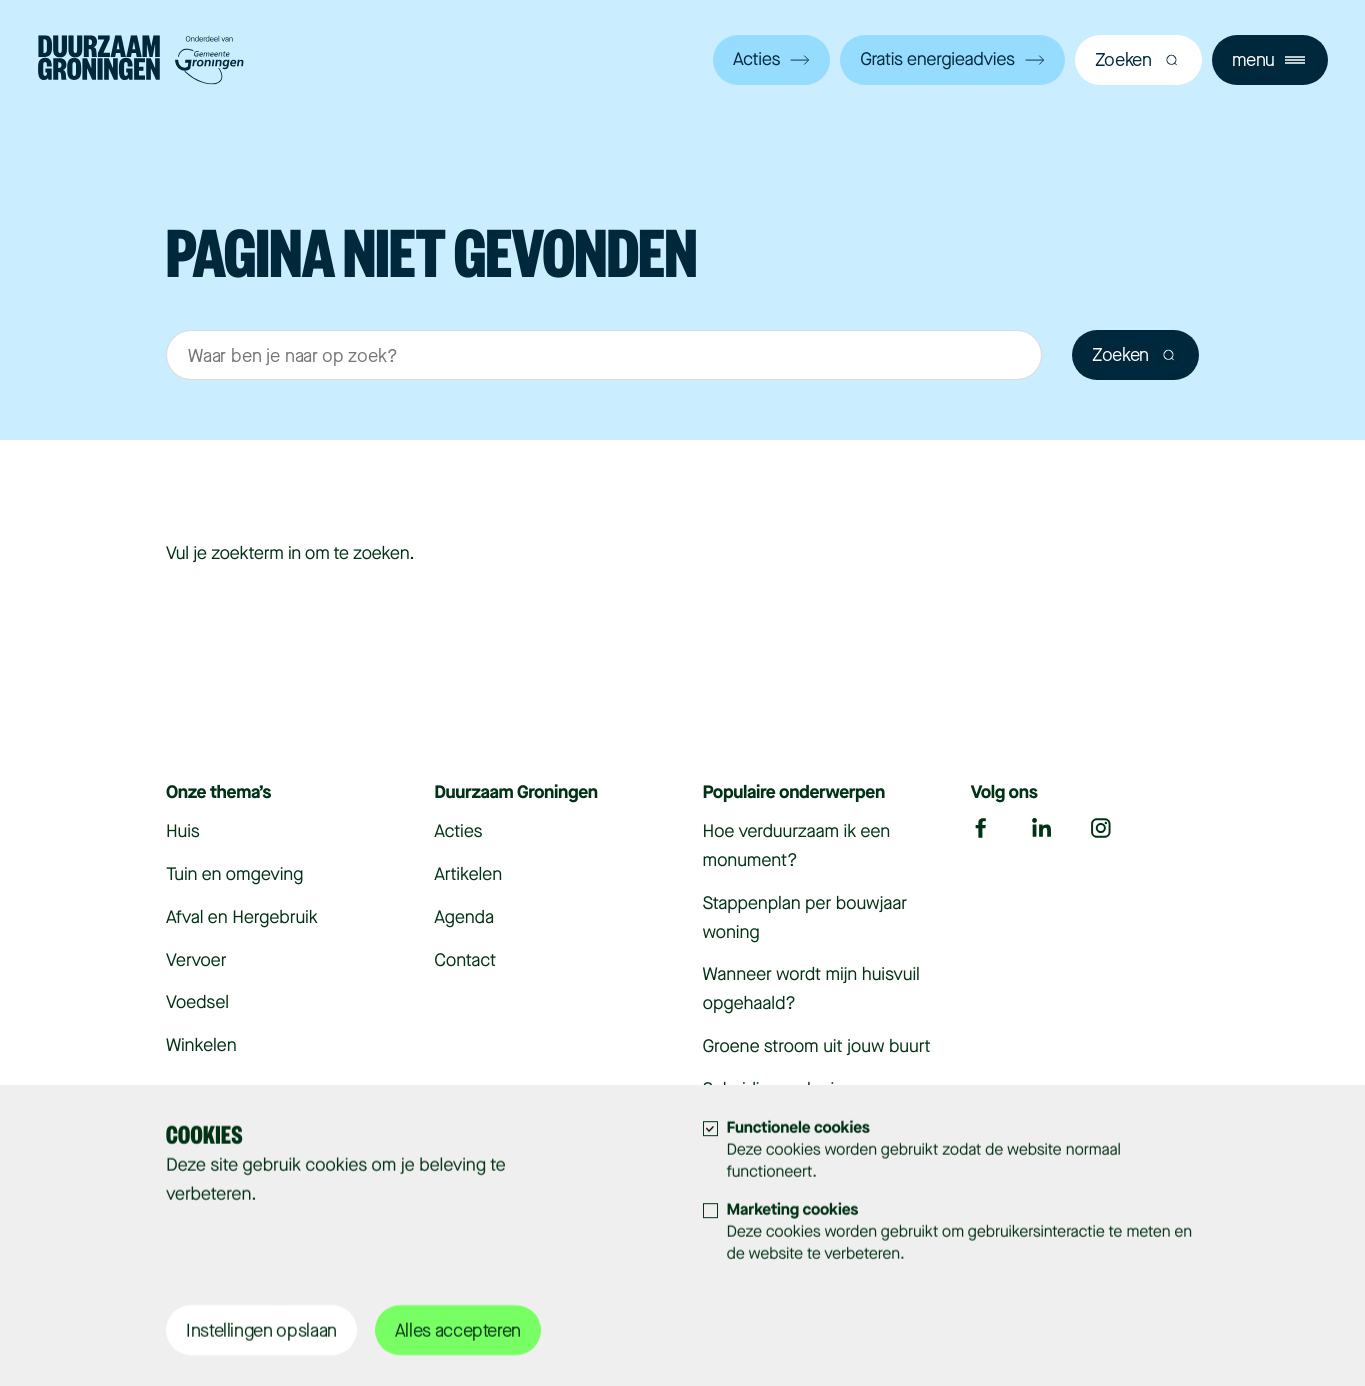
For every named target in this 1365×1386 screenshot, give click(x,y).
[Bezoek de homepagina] (141, 62)
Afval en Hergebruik (242, 918)
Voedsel (197, 1003)
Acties (771, 60)
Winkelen (201, 1046)
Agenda (464, 918)
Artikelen (468, 875)
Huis (183, 832)
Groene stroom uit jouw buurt (817, 1047)
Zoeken (1135, 355)
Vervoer (196, 961)
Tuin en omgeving (234, 875)
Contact (465, 961)
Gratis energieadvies (952, 60)
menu (1269, 60)
